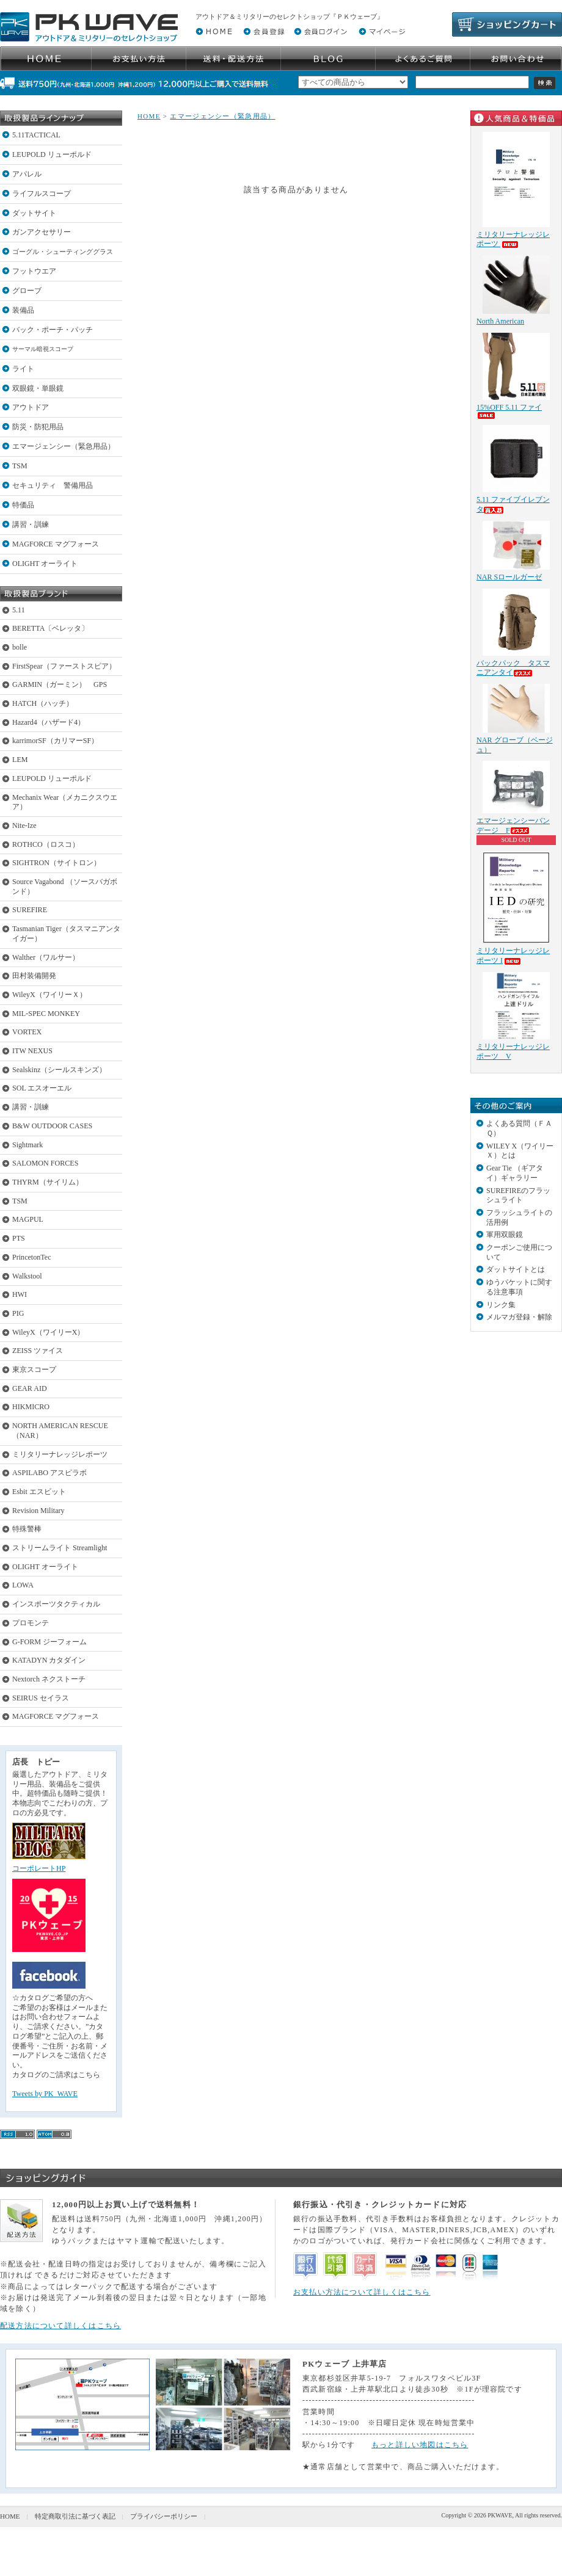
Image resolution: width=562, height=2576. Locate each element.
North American (500, 321)
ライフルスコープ (41, 193)
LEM (20, 759)
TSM (19, 466)
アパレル (27, 174)
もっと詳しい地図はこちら (420, 2444)
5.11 (18, 610)
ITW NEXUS (32, 1051)
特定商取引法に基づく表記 (75, 2516)
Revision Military (38, 1510)
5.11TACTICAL (36, 135)
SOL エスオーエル (41, 1088)
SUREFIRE (29, 909)
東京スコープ (34, 1369)
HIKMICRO (30, 1406)
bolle (19, 647)
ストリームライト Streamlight (59, 1548)
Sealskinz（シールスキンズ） (59, 1069)
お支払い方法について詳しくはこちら (362, 2292)
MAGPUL (27, 1219)
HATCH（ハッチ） (42, 703)
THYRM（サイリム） (47, 1182)
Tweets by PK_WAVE (45, 2093)
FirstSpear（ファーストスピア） (64, 666)
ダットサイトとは (515, 1269)
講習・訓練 (30, 524)
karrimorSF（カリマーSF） (55, 740)
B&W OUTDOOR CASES (52, 1126)
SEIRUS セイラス (40, 1698)
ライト (23, 369)
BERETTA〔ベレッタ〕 (50, 628)
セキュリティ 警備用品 (52, 485)
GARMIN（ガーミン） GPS (59, 684)
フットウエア (34, 271)
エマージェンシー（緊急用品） (63, 446)
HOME (149, 116)
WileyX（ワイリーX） (48, 1332)
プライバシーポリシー (163, 2516)
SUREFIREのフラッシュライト (518, 1195)
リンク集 (501, 1305)
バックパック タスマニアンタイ (513, 668)
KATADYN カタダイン (49, 1660)
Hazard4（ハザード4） (48, 722)
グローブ (27, 290)
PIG (18, 1313)
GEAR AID (29, 1388)
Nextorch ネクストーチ (49, 1679)
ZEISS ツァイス (37, 1350)
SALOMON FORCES (45, 1163)
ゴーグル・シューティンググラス (62, 251)
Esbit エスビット (39, 1491)
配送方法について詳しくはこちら (60, 2325)
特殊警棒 (27, 1529)
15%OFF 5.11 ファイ (509, 411)
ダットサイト (34, 213)
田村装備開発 (34, 975)
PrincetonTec (31, 1257)
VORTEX (27, 1032)
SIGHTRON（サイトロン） (56, 862)
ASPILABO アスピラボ (49, 1472)
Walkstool (27, 1276)
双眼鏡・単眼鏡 (38, 388)
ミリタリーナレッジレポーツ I (513, 955)
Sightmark (27, 1145)
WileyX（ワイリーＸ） (49, 994)
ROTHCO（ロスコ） (45, 844)
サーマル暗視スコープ (42, 349)
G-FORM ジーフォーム (49, 1642)
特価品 (23, 505)
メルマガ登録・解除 (519, 1317)
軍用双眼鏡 (504, 1234)
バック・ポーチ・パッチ (52, 329)
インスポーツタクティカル (56, 1604)
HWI (19, 1294)
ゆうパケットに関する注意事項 (519, 1287)
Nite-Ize (24, 825)
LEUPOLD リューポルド (52, 154)
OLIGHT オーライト (45, 563)
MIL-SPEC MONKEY (46, 1013)
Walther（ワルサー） (45, 957)
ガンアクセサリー (41, 232)
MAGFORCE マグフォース (55, 544)
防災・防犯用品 (38, 427)
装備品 (23, 310)
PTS (18, 1238)
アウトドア (30, 407)
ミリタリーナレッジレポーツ (60, 1454)
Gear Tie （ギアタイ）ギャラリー (514, 1173)
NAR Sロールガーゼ (509, 577)
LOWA (23, 1585)
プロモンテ (30, 1623)
